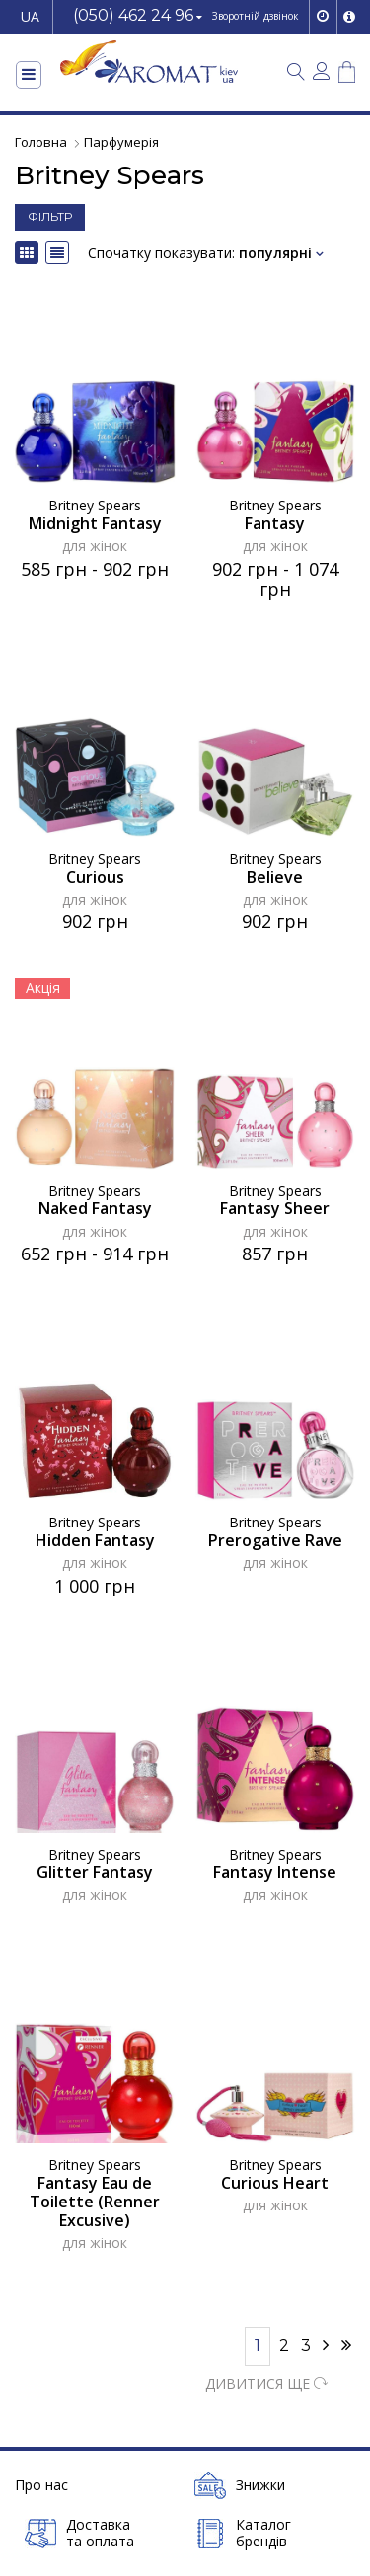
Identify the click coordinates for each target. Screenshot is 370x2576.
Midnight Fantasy (95, 523)
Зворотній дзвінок (255, 16)
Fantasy (275, 523)
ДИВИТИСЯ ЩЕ (266, 2383)
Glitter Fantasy (95, 1873)
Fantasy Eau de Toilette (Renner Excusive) (95, 2202)
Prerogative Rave (275, 1540)
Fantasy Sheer (275, 1208)
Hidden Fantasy (95, 1540)
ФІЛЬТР (50, 216)
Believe (275, 877)
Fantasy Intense (274, 1873)
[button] (137, 17)
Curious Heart (275, 2183)
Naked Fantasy (95, 1208)
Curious (95, 877)
